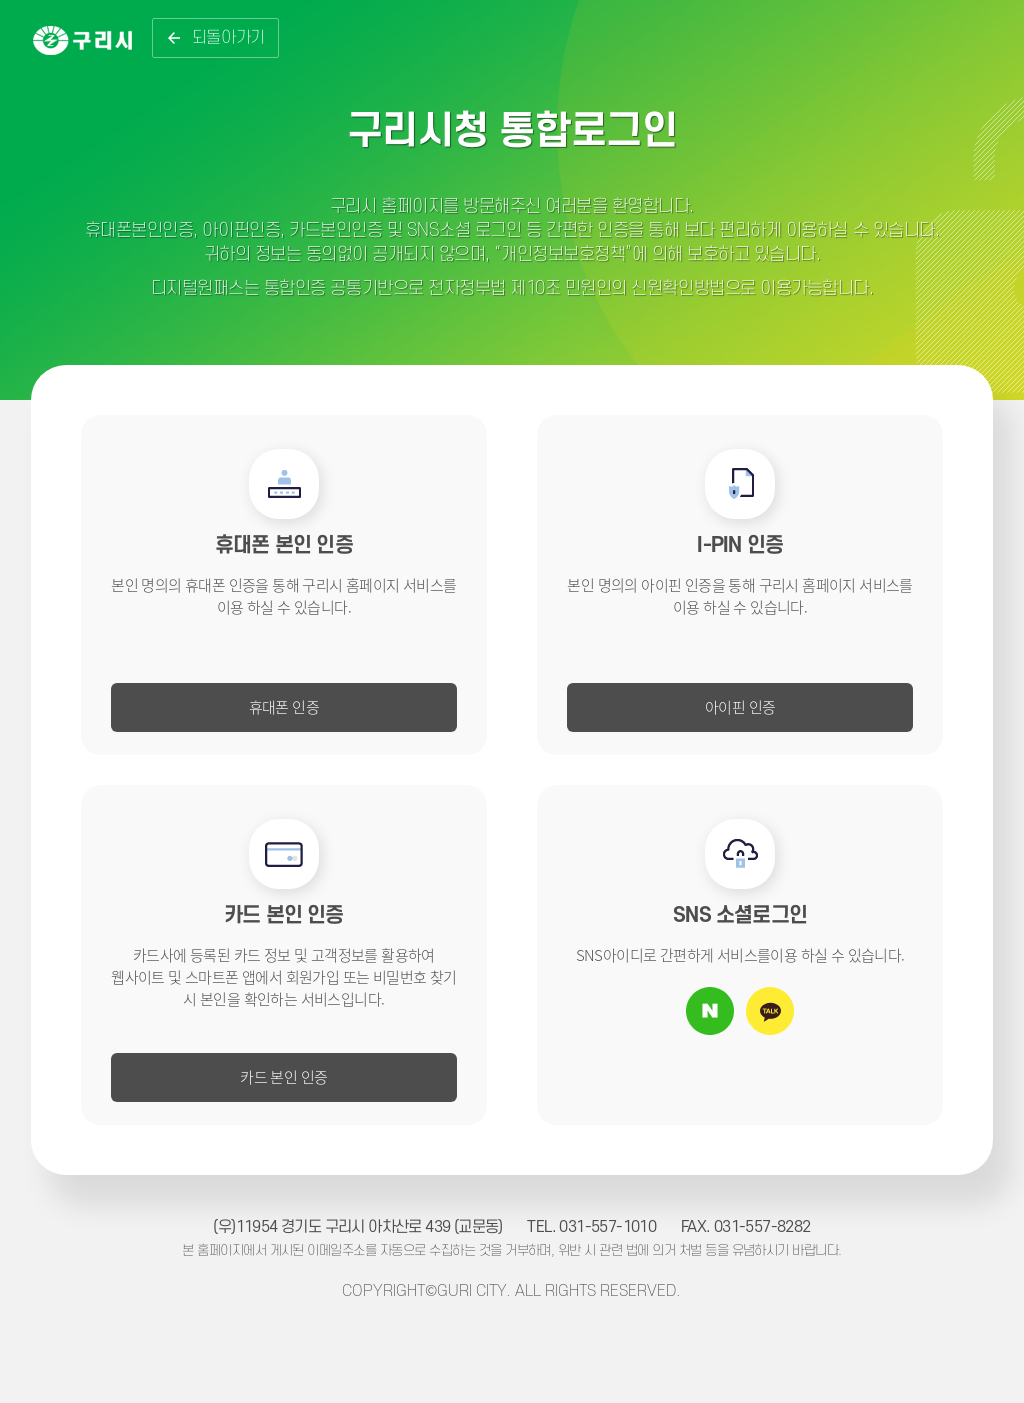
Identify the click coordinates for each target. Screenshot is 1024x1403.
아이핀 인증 (740, 706)
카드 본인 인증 (283, 1076)
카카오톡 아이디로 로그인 (770, 1011)
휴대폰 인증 (284, 706)
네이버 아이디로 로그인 (710, 1011)
